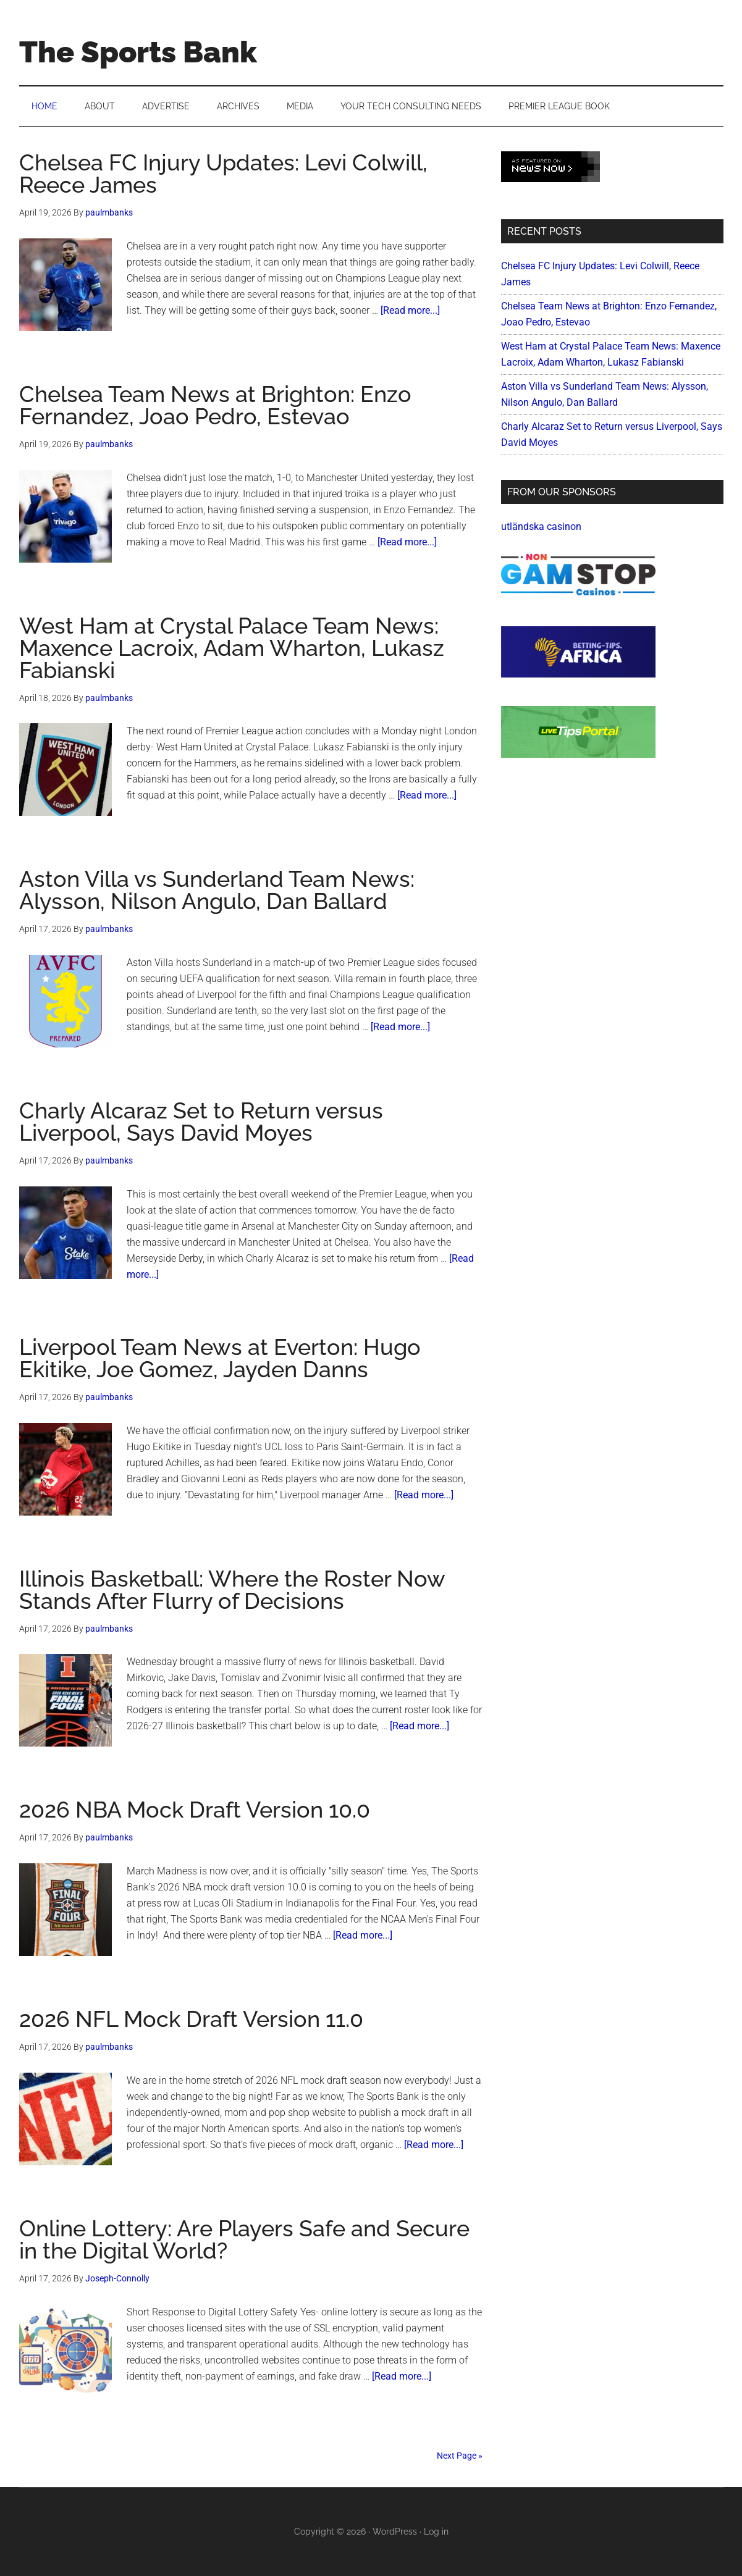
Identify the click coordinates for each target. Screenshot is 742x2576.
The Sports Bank (138, 52)
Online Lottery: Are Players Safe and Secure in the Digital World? (244, 2239)
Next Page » (460, 2456)
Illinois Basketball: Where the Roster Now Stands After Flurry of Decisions (232, 1590)
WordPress (395, 2531)
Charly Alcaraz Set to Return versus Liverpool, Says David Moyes (201, 1121)
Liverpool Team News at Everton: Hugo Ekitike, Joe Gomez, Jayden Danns (220, 1358)
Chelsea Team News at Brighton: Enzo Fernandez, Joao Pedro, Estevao (215, 405)
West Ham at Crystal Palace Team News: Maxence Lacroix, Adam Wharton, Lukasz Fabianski (231, 648)
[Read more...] (410, 310)
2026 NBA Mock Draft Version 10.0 (194, 1810)
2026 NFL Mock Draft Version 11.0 (191, 2019)
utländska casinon (541, 526)
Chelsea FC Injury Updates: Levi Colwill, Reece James (223, 173)
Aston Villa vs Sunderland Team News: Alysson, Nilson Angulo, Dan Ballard (217, 890)
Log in (436, 2531)
